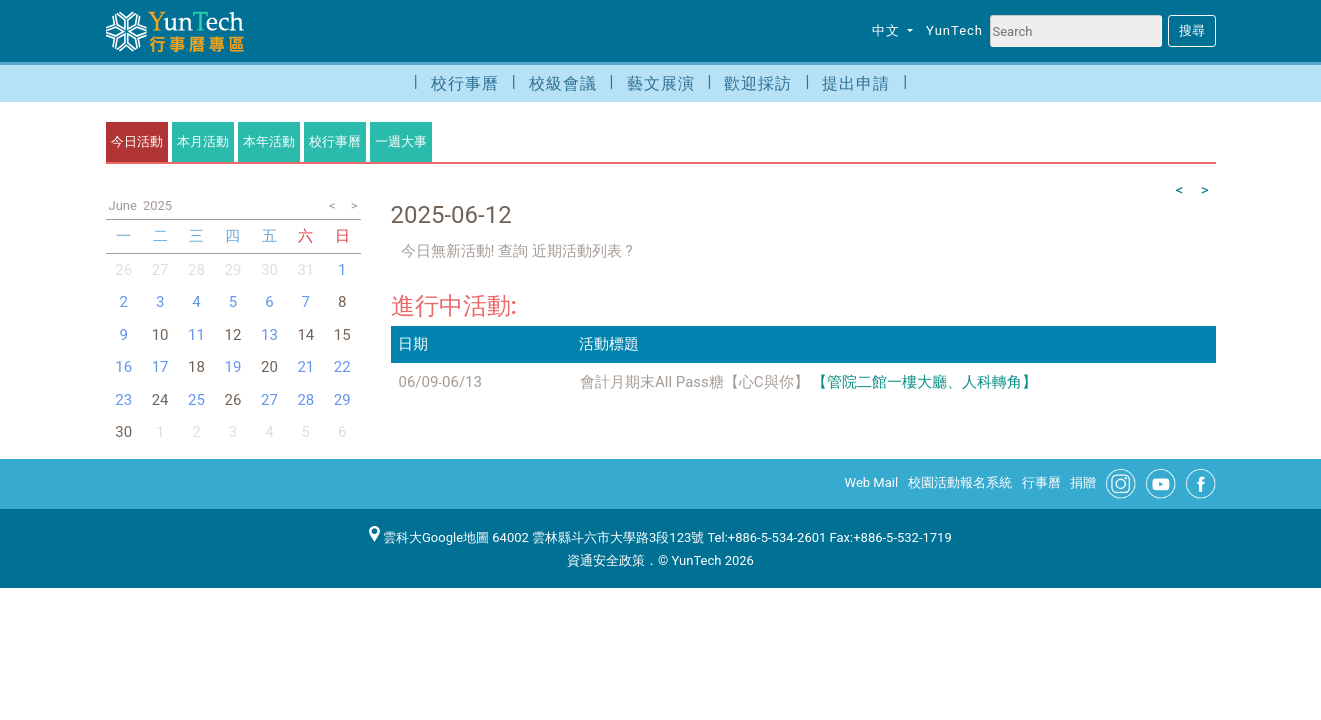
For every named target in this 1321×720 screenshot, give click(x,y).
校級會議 (563, 83)
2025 (157, 205)
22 (342, 367)
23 (123, 400)
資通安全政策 (606, 560)
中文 (888, 30)
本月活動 (203, 141)
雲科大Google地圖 (429, 537)
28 (196, 270)
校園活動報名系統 (960, 482)
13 (269, 335)
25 (196, 400)
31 (305, 270)
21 (305, 367)
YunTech (954, 30)
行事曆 (1041, 482)
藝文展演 (661, 83)
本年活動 (269, 141)
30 (269, 270)
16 (123, 367)
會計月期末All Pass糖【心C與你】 (694, 382)
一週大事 (401, 141)
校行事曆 (465, 83)
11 (196, 335)
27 (160, 270)
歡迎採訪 (758, 83)
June (123, 205)
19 (233, 367)
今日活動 (137, 141)
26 (123, 270)
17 (160, 367)
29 (233, 270)
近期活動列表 (576, 251)
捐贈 (1083, 482)
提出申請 (856, 83)
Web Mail (872, 482)
